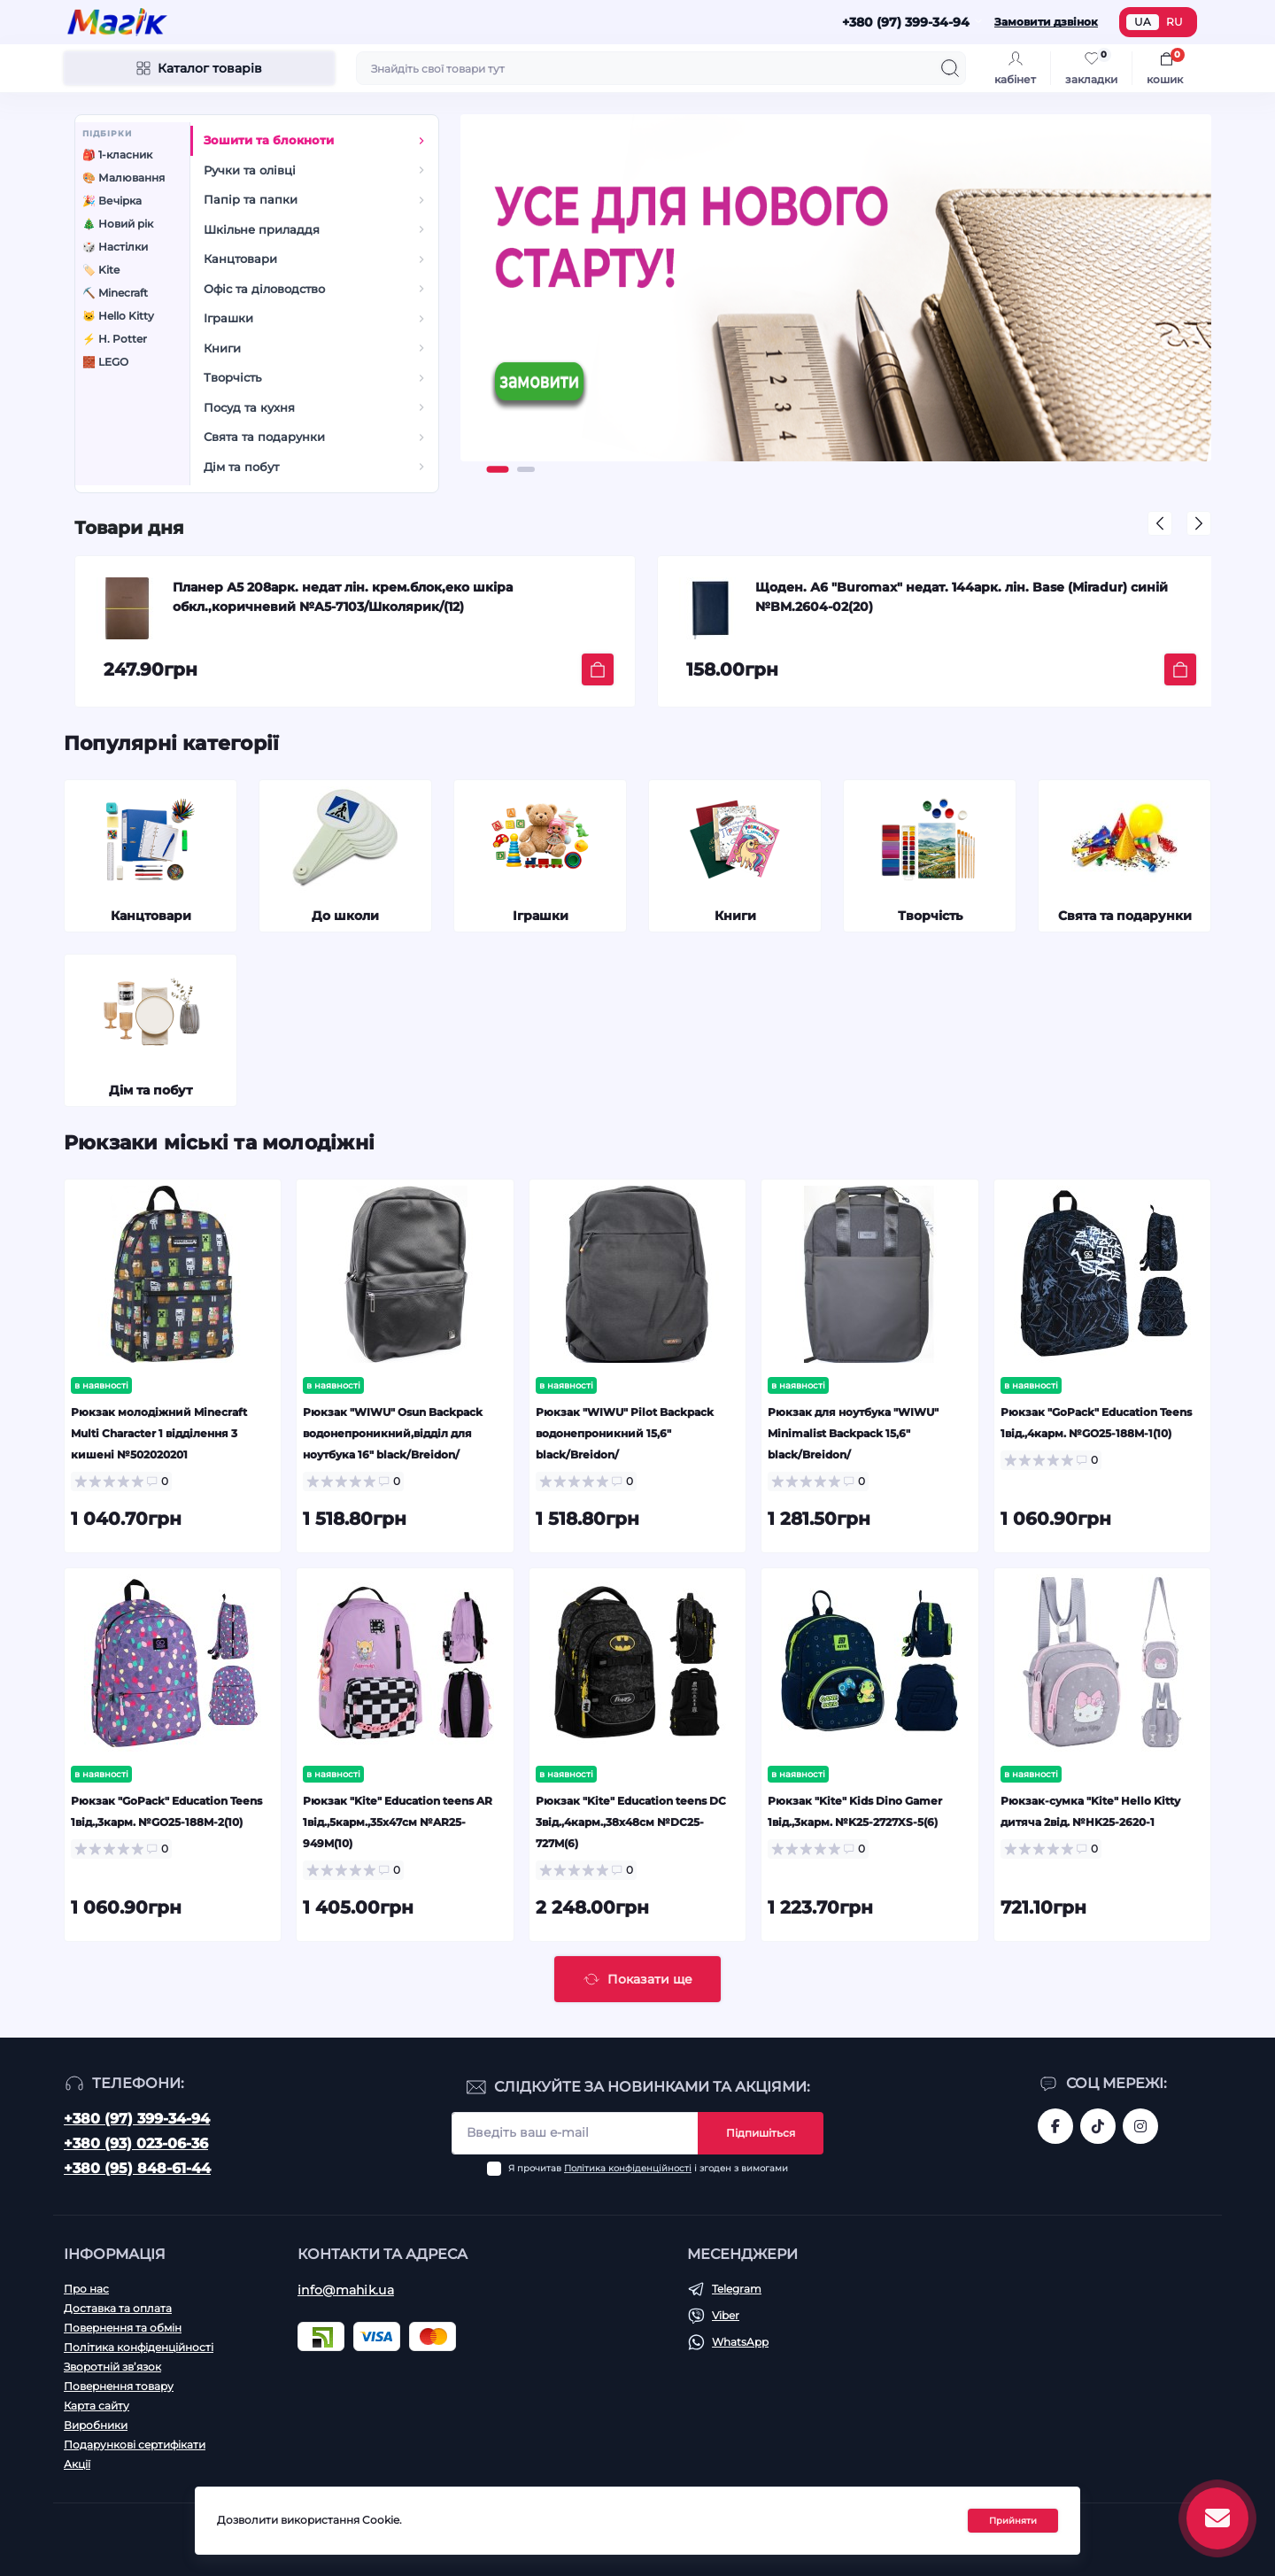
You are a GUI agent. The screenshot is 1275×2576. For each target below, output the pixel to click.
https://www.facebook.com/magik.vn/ (1055, 2126)
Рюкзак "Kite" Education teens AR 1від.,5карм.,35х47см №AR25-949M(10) (397, 1822)
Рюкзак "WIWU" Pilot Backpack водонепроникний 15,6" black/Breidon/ (625, 1433)
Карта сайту (96, 2405)
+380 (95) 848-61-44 (137, 2168)
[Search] (950, 68)
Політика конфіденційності (628, 2168)
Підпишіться (760, 2132)
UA (1142, 21)
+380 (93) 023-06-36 (136, 2143)
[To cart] (598, 669)
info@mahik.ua (346, 2290)
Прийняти (1013, 2520)
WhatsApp (740, 2341)
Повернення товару (119, 2386)
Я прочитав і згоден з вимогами (648, 2168)
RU (1174, 21)
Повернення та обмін (123, 2327)
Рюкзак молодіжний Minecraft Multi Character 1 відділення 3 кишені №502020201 (159, 1433)
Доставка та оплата (118, 2308)
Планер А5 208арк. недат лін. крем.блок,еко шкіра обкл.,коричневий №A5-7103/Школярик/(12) (343, 597)
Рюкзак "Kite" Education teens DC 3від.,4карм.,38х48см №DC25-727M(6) (631, 1822)
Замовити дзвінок (1046, 21)
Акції (77, 2464)
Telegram (736, 2288)
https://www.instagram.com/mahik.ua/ (1140, 2126)
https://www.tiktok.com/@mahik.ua (1098, 2126)
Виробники (96, 2425)
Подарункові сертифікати (134, 2444)
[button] (498, 469)
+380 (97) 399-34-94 (137, 2118)
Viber (725, 2315)
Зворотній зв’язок (112, 2366)
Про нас (86, 2288)
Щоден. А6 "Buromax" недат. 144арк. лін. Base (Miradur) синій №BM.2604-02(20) (961, 597)
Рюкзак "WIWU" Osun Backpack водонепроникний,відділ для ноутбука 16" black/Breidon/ (393, 1433)
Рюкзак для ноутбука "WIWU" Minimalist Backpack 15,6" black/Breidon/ (853, 1433)
